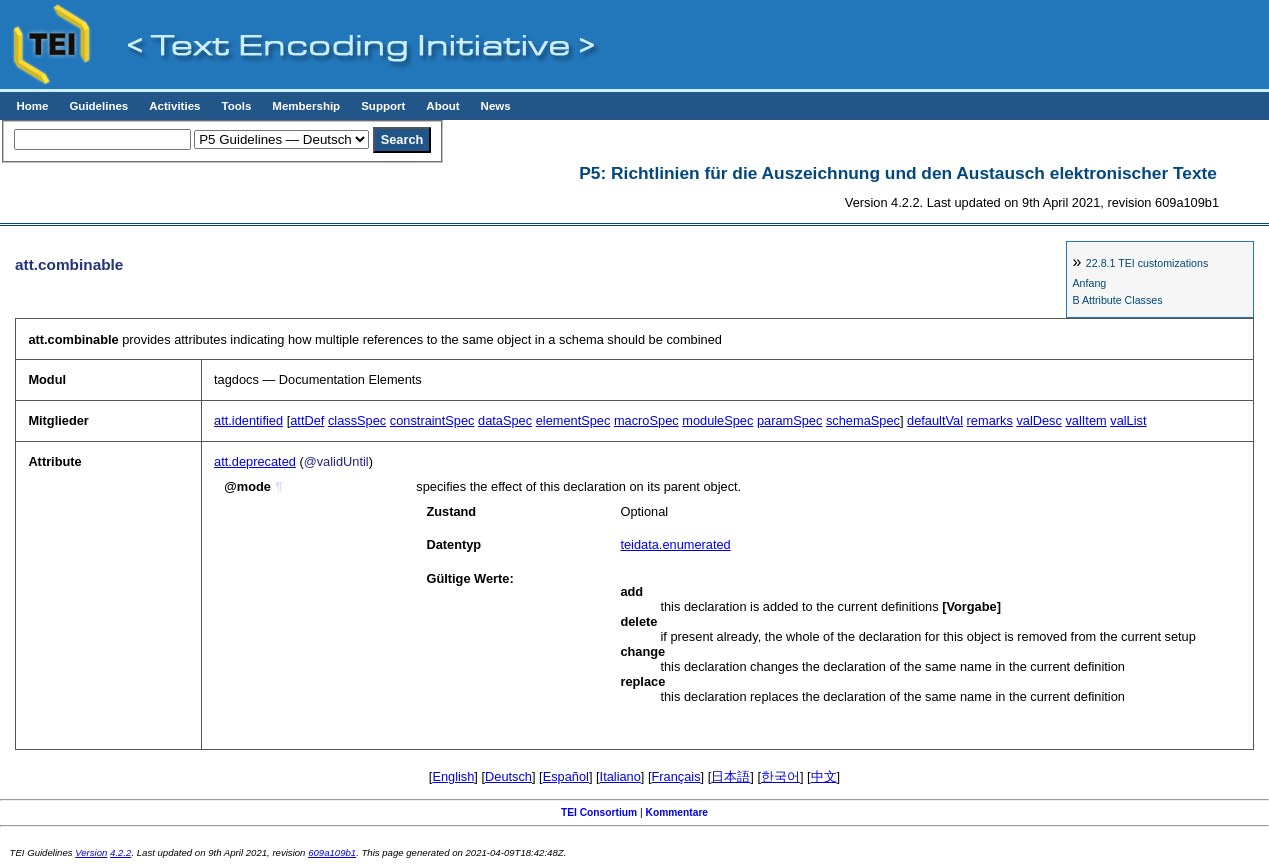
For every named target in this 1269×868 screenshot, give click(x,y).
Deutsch (508, 776)
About (442, 106)
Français (676, 776)
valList (1128, 420)
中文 (824, 776)
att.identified (248, 420)
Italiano (620, 776)
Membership (306, 106)
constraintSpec (432, 420)
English (453, 776)
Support (383, 106)
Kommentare (677, 812)
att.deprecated (255, 461)
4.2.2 (120, 852)
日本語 (730, 776)
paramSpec (789, 420)
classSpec (357, 420)
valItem (1085, 420)
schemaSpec (863, 420)
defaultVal (935, 420)
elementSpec (573, 420)
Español (566, 776)
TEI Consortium (599, 812)
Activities (174, 106)
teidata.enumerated (675, 544)
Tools (236, 106)
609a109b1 (332, 852)
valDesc (1039, 420)
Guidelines (98, 106)
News (496, 106)
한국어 (780, 776)
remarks (990, 420)
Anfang (1089, 283)
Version (91, 852)
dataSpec (505, 420)
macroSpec (646, 420)
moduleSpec (717, 420)
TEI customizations (1147, 263)
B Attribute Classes (1117, 300)
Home (32, 106)
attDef (307, 420)
